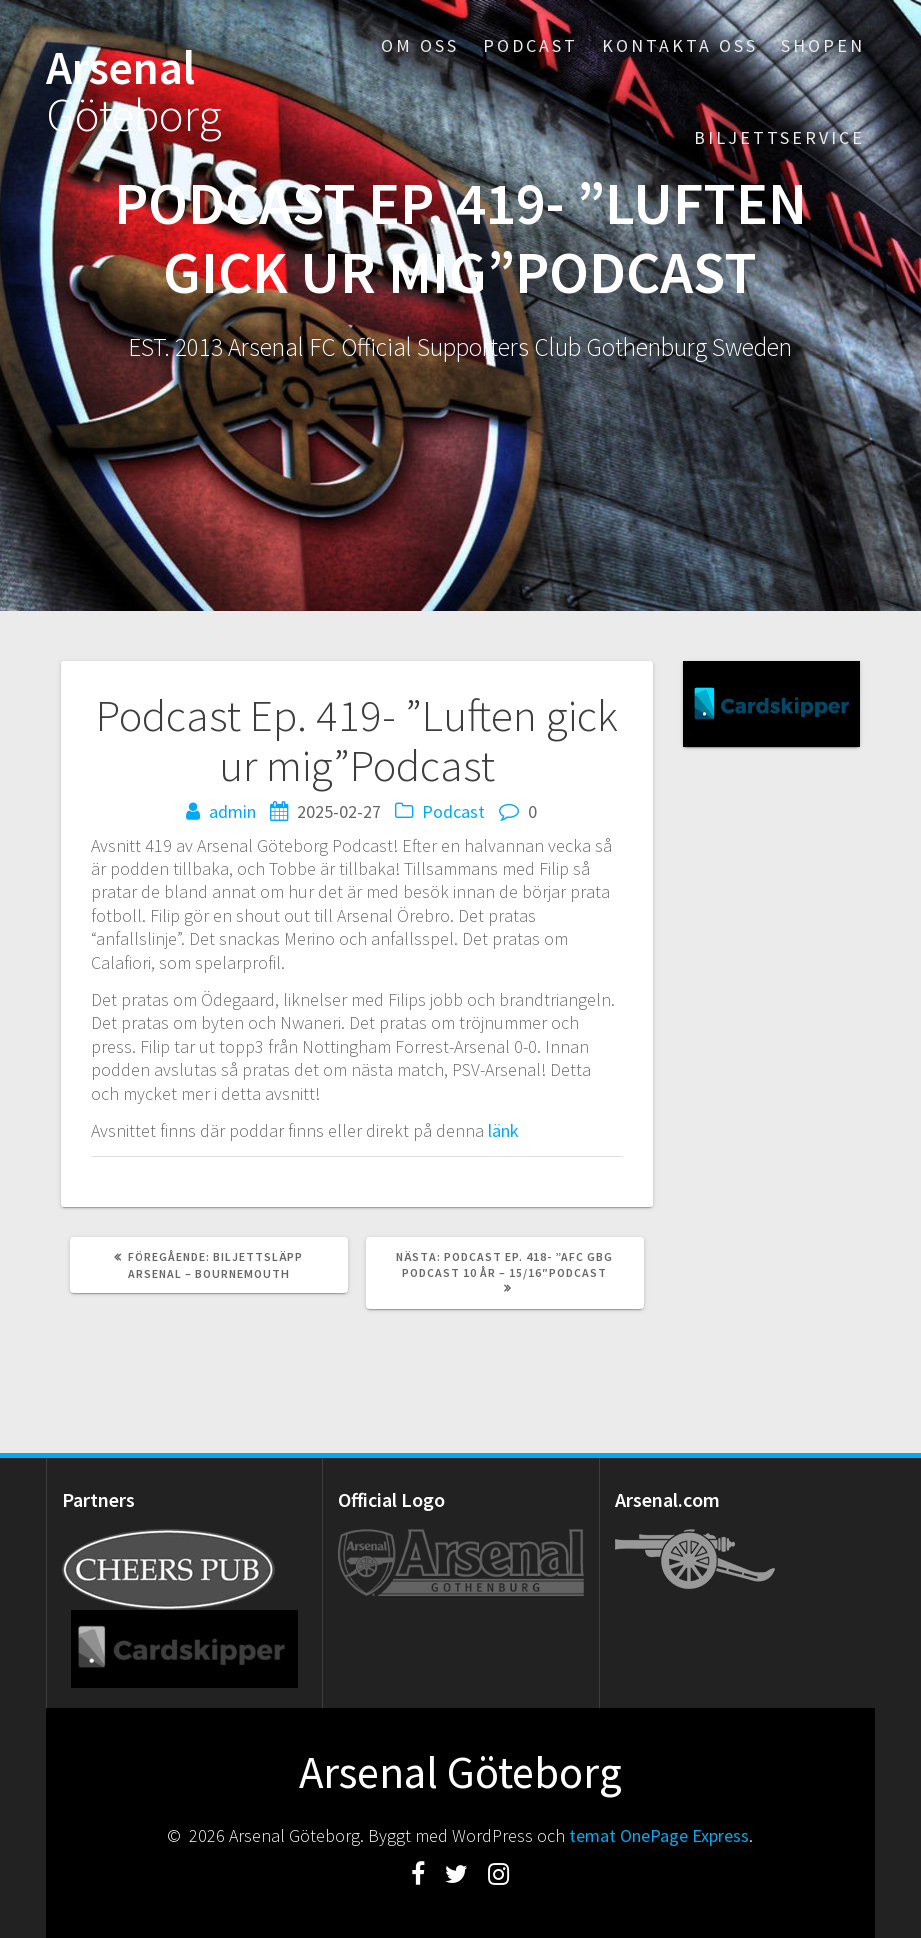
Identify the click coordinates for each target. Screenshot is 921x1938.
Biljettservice (779, 137)
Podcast (530, 45)
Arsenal (134, 92)
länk (503, 1130)
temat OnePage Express (659, 1835)
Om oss (420, 45)
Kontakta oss (680, 45)
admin (232, 811)
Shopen (823, 45)
